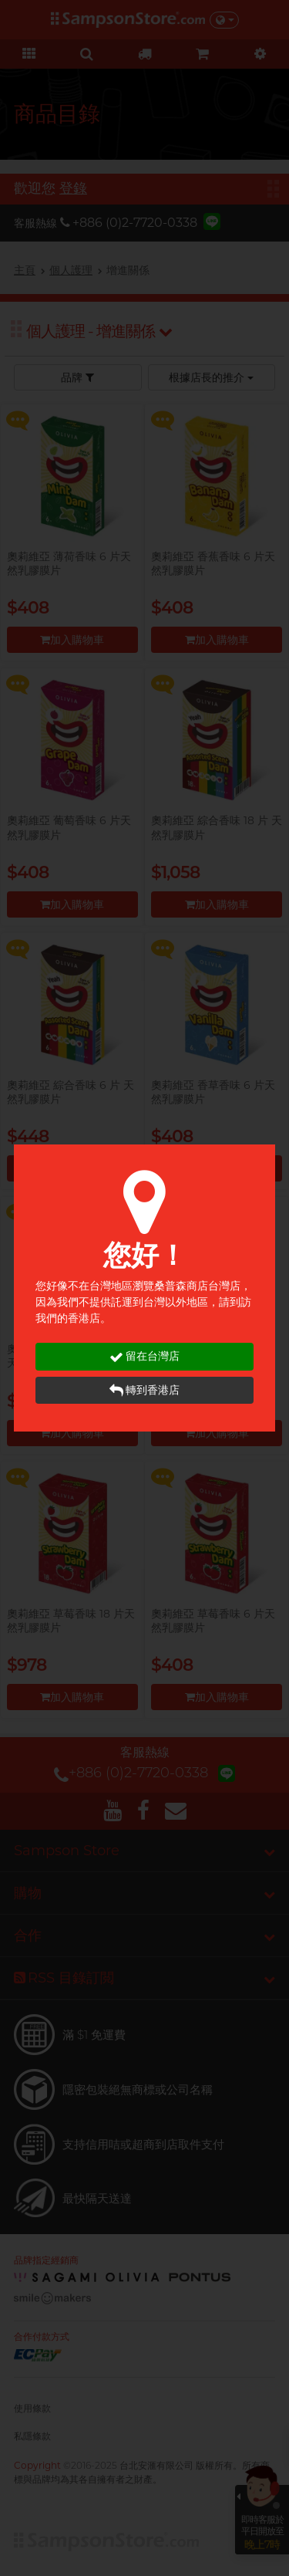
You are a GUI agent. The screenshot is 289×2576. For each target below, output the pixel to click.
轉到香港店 (144, 1390)
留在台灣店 (144, 1356)
